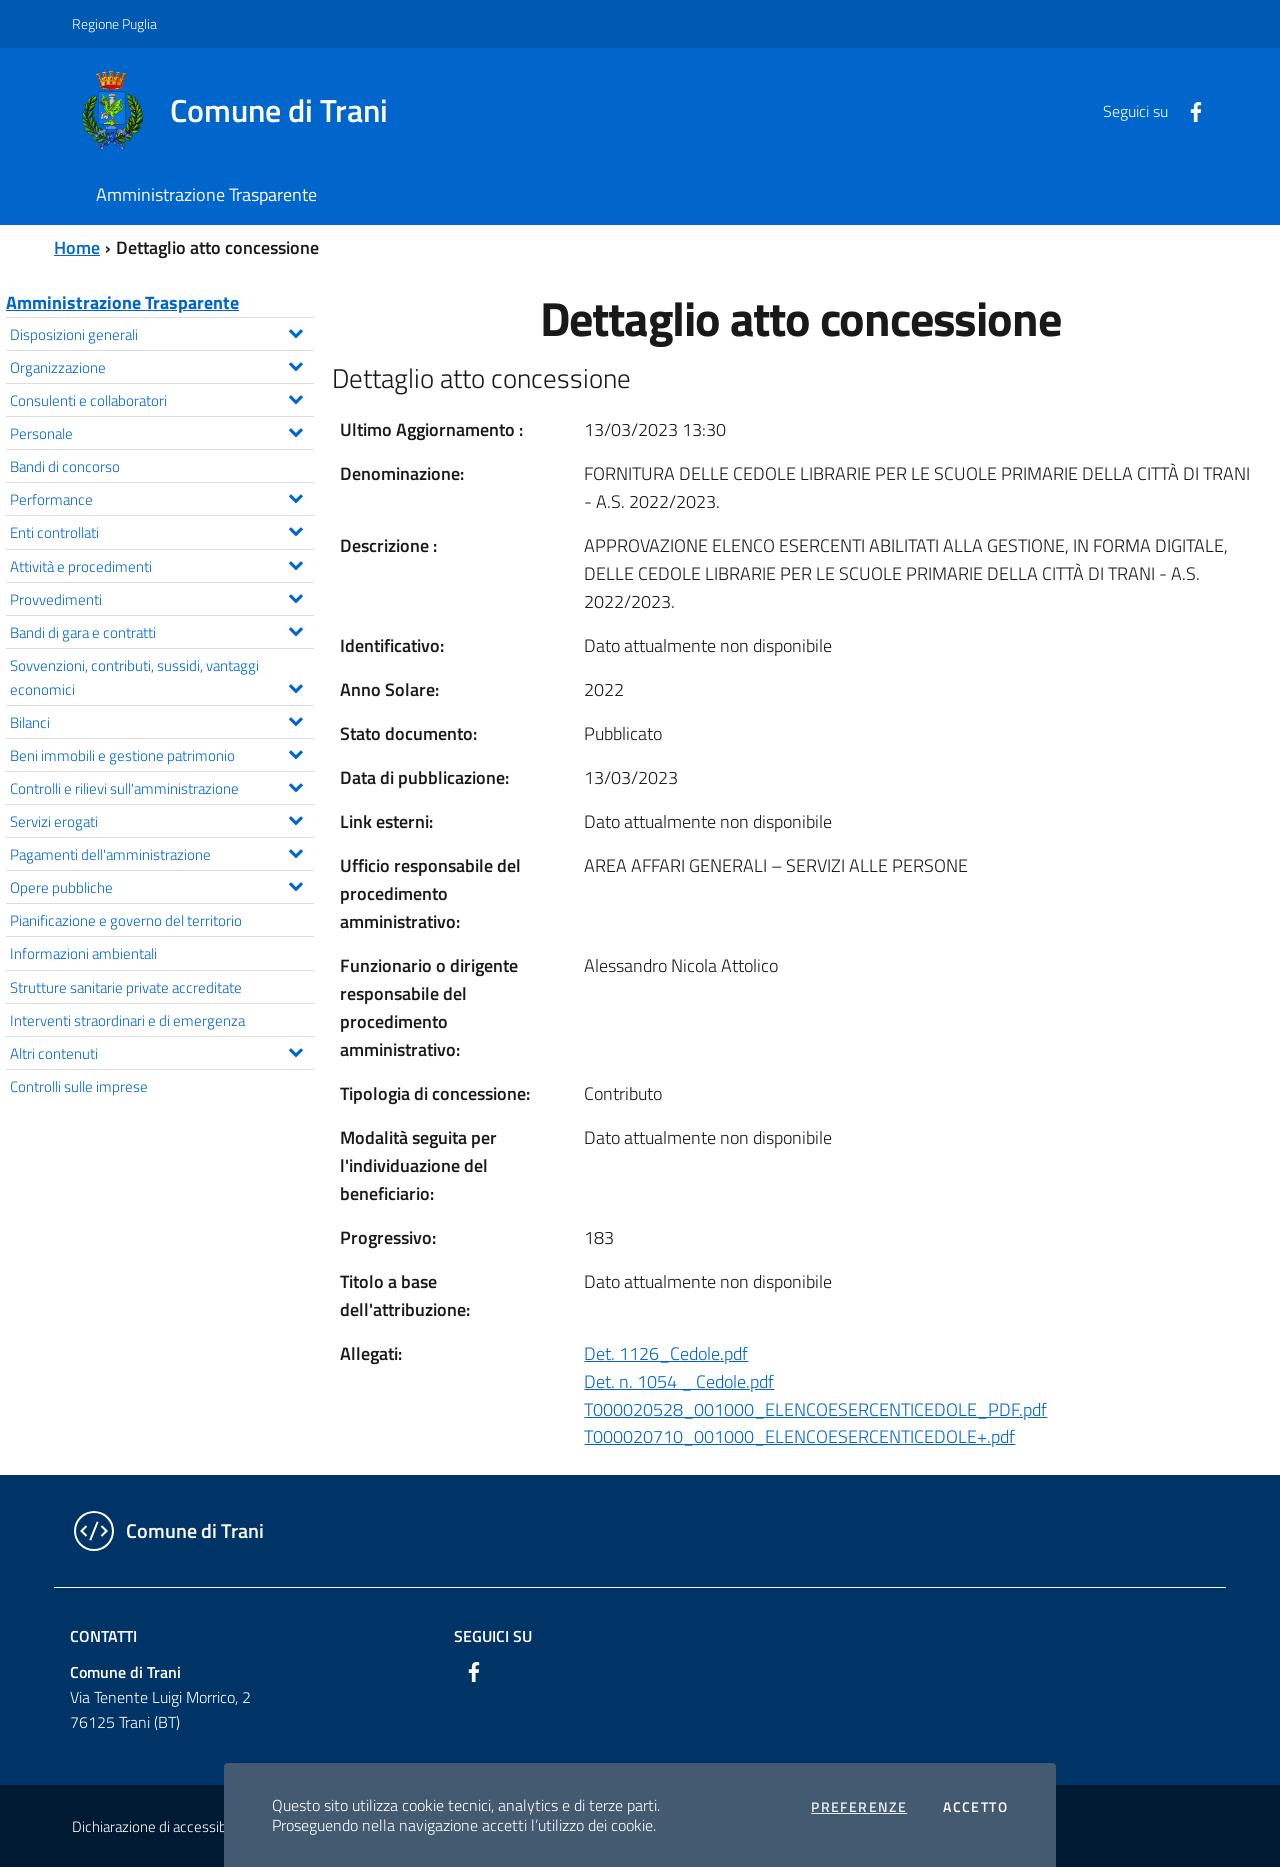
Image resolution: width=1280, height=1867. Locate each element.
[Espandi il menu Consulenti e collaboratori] (295, 397)
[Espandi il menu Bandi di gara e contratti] (295, 629)
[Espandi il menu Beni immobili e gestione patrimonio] (295, 752)
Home (77, 247)
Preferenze (859, 1807)
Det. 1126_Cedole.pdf (666, 1353)
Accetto (975, 1807)
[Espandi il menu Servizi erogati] (295, 818)
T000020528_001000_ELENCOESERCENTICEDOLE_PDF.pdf (815, 1409)
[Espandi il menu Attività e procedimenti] (295, 563)
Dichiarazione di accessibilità (160, 1826)
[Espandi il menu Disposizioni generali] (295, 331)
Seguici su (493, 1636)
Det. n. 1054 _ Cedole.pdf (679, 1381)
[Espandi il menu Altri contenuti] (295, 1050)
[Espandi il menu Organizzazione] (295, 364)
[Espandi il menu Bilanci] (295, 719)
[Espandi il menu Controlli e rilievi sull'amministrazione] (295, 785)
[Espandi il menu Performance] (295, 496)
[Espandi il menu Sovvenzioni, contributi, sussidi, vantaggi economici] (295, 686)
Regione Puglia (114, 23)
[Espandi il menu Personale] (295, 430)
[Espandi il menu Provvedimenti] (295, 596)
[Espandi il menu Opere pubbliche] (295, 884)
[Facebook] (1188, 110)
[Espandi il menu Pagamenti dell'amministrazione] (295, 851)
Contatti (103, 1636)
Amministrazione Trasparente (122, 302)
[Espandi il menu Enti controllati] (295, 529)
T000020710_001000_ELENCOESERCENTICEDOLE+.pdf (799, 1436)
